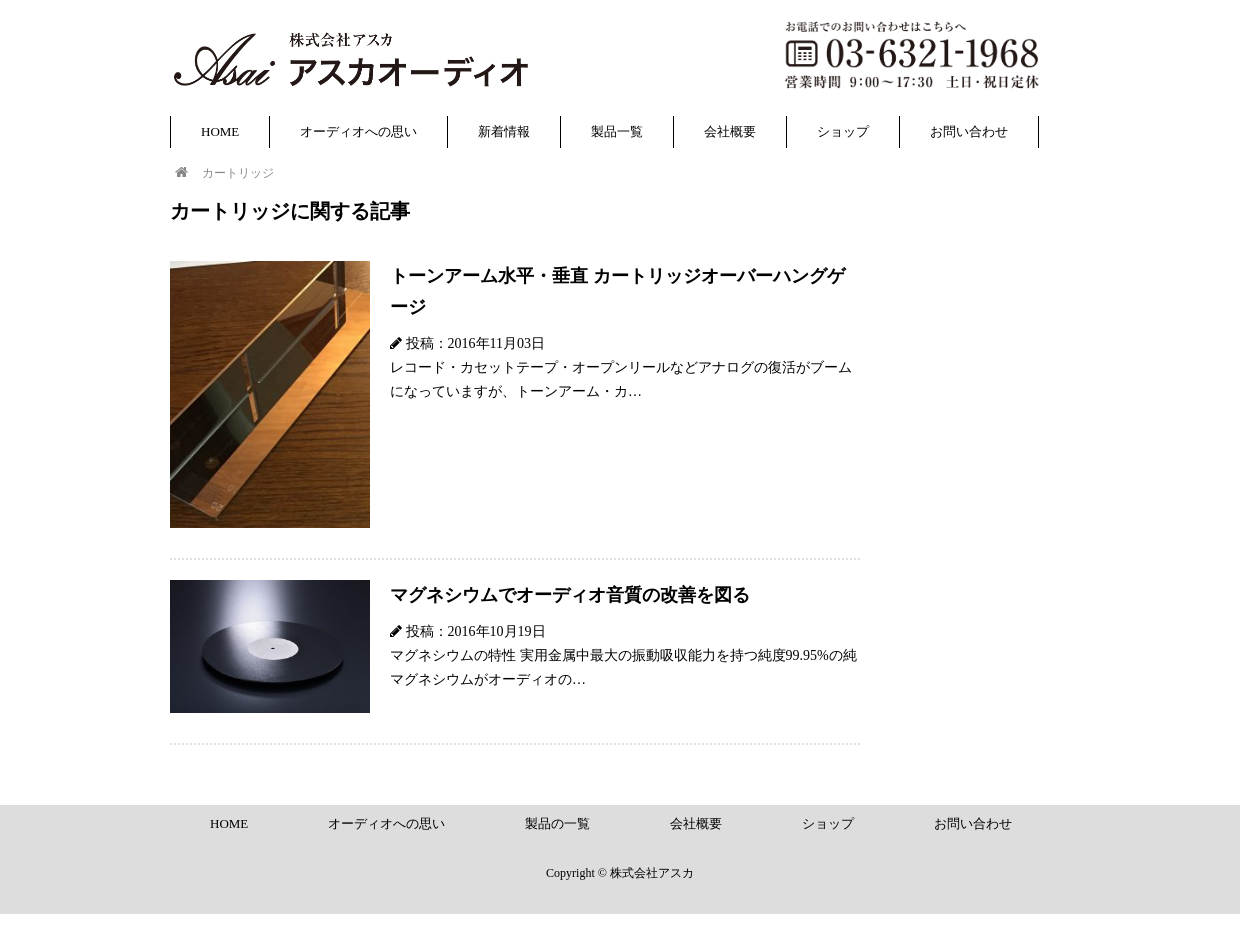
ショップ (843, 131)
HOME (220, 131)
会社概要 (730, 131)
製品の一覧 (557, 823)
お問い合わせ (969, 131)
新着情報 (504, 131)
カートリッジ (238, 173)
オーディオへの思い (358, 131)
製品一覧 (617, 131)
